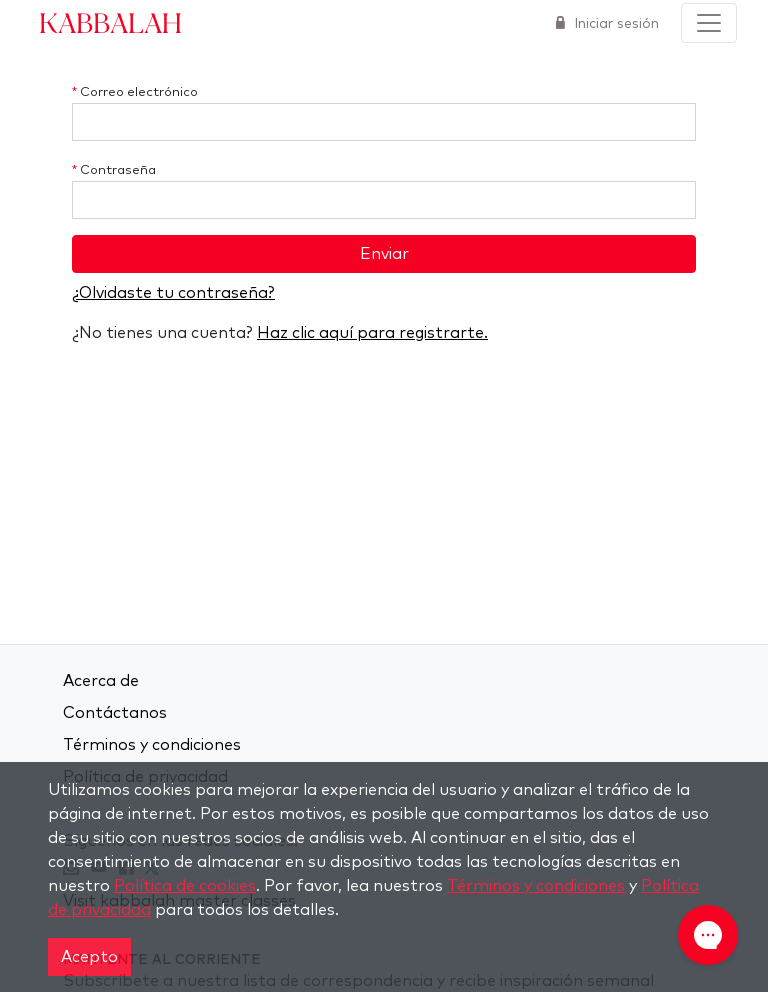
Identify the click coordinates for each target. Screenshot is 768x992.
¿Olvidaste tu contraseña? (173, 293)
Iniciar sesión (614, 24)
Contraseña (114, 170)
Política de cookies (185, 886)
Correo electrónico (135, 92)
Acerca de (101, 681)
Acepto (89, 957)
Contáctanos (115, 713)
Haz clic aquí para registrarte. (372, 333)
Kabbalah (110, 22)
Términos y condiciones (152, 745)
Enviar (384, 254)
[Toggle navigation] (709, 23)
